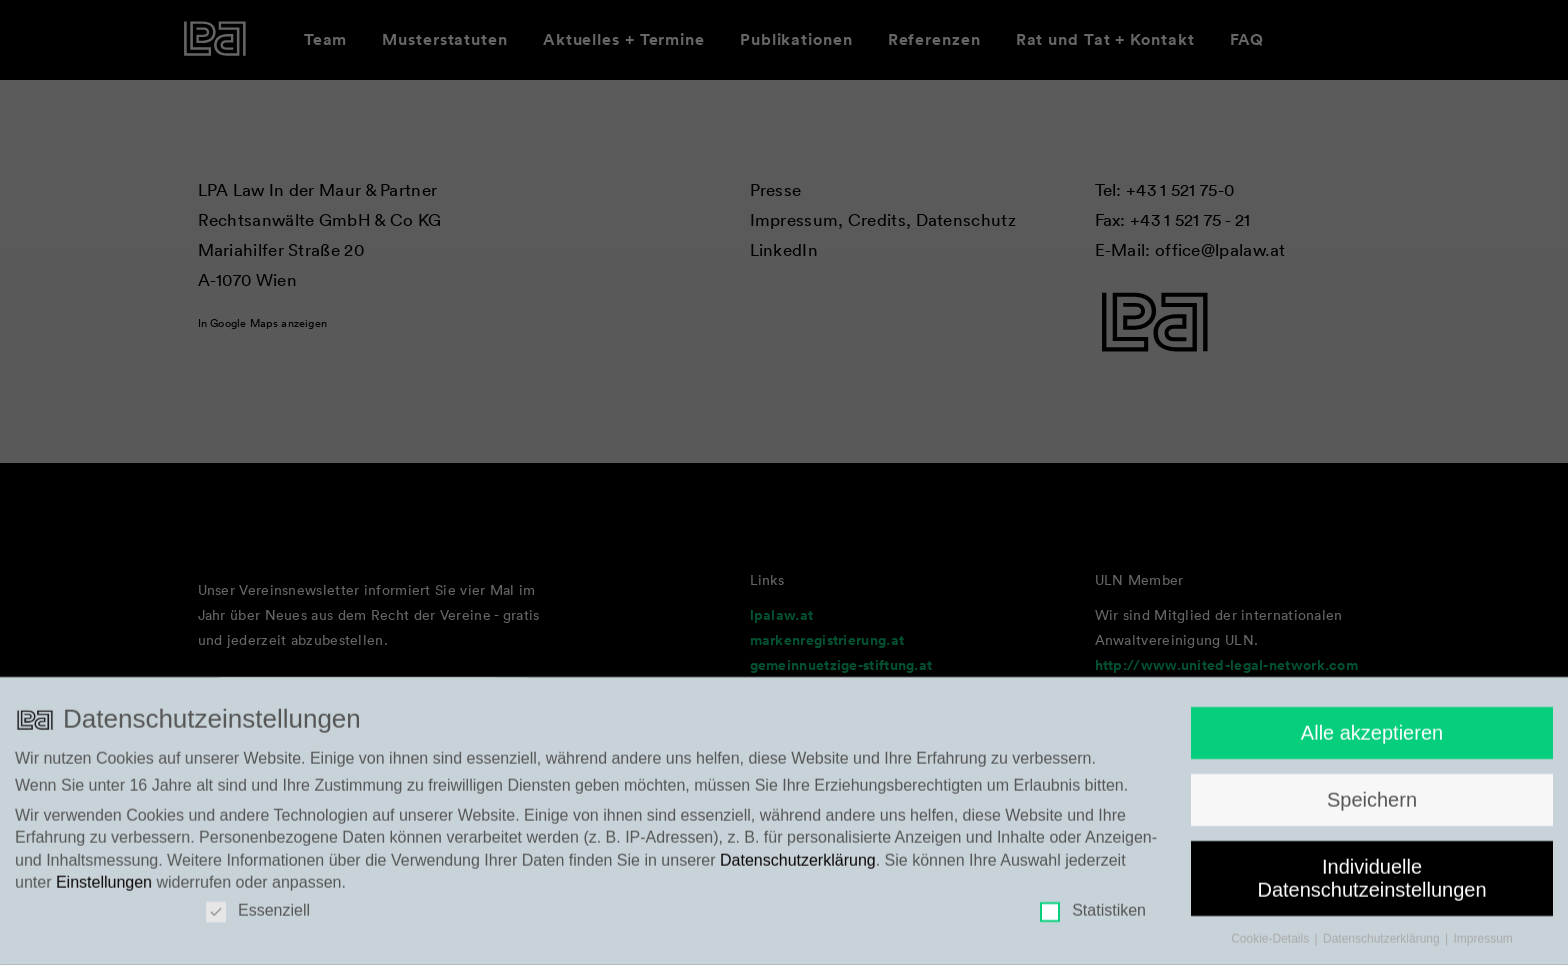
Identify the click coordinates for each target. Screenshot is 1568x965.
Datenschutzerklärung (798, 867)
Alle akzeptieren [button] (1372, 740)
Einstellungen (104, 889)
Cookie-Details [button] (1271, 946)
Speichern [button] (1372, 807)
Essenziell (258, 918)
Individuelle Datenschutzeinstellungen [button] (1371, 885)
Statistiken (1093, 918)
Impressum (1483, 946)
